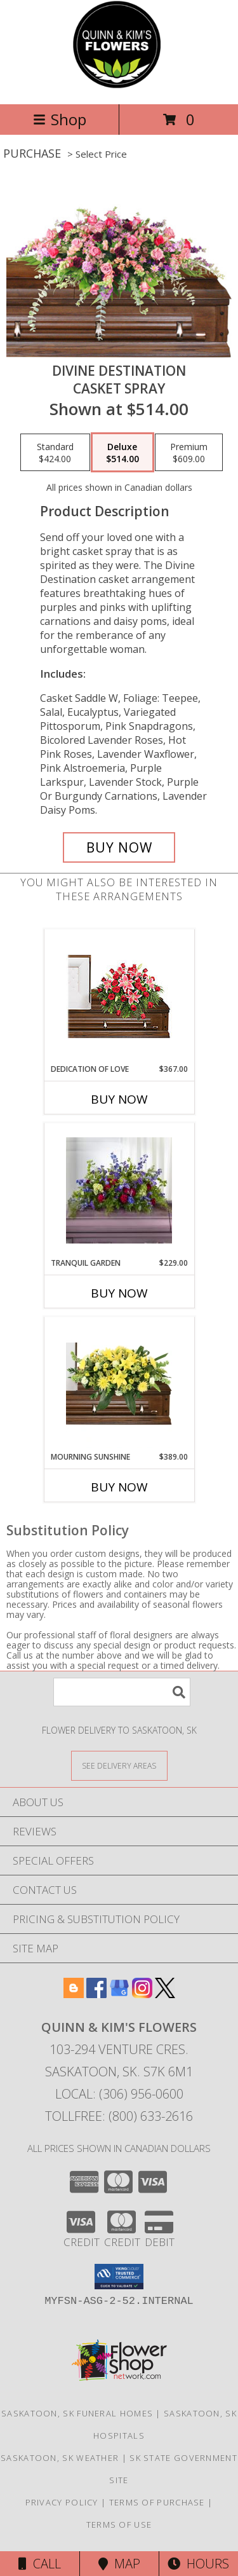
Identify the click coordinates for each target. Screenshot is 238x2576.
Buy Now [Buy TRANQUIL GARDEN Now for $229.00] (119, 1293)
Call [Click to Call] (39, 2563)
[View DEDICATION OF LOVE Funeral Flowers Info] (119, 996)
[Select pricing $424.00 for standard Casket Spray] (55, 452)
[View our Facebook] (96, 1994)
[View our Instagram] (142, 1994)
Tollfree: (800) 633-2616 (119, 2116)
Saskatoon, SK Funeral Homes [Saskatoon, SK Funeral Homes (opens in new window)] (77, 2413)
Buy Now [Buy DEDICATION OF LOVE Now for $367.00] (119, 1099)
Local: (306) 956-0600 (119, 2093)
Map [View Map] (119, 2563)
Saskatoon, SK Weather (60, 2457)
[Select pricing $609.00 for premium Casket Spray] (188, 452)
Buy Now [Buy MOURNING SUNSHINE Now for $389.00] (119, 1487)
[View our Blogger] (73, 1994)
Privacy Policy (61, 2502)
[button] (119, 2276)
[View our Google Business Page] (119, 1994)
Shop (59, 119)
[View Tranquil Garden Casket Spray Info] (119, 1190)
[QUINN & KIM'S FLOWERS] (119, 85)
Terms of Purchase (157, 2502)
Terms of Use (119, 2524)
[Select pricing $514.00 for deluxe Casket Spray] (122, 452)
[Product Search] (121, 1692)
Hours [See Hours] (198, 2563)
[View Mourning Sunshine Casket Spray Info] (119, 1384)
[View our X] (165, 1994)
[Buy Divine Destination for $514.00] (119, 847)
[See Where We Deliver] (119, 1765)
